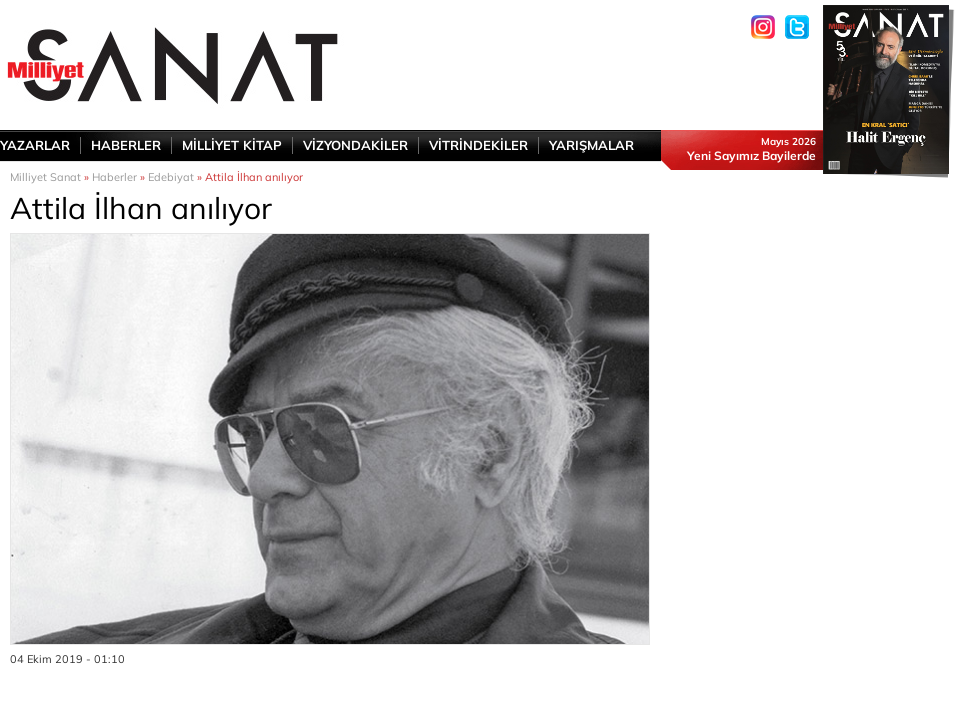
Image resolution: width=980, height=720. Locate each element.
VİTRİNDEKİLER (478, 145)
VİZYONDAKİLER (355, 145)
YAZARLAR (35, 145)
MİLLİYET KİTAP (232, 145)
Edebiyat (171, 177)
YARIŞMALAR (591, 145)
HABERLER (126, 145)
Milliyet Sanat (45, 177)
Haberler (114, 177)
